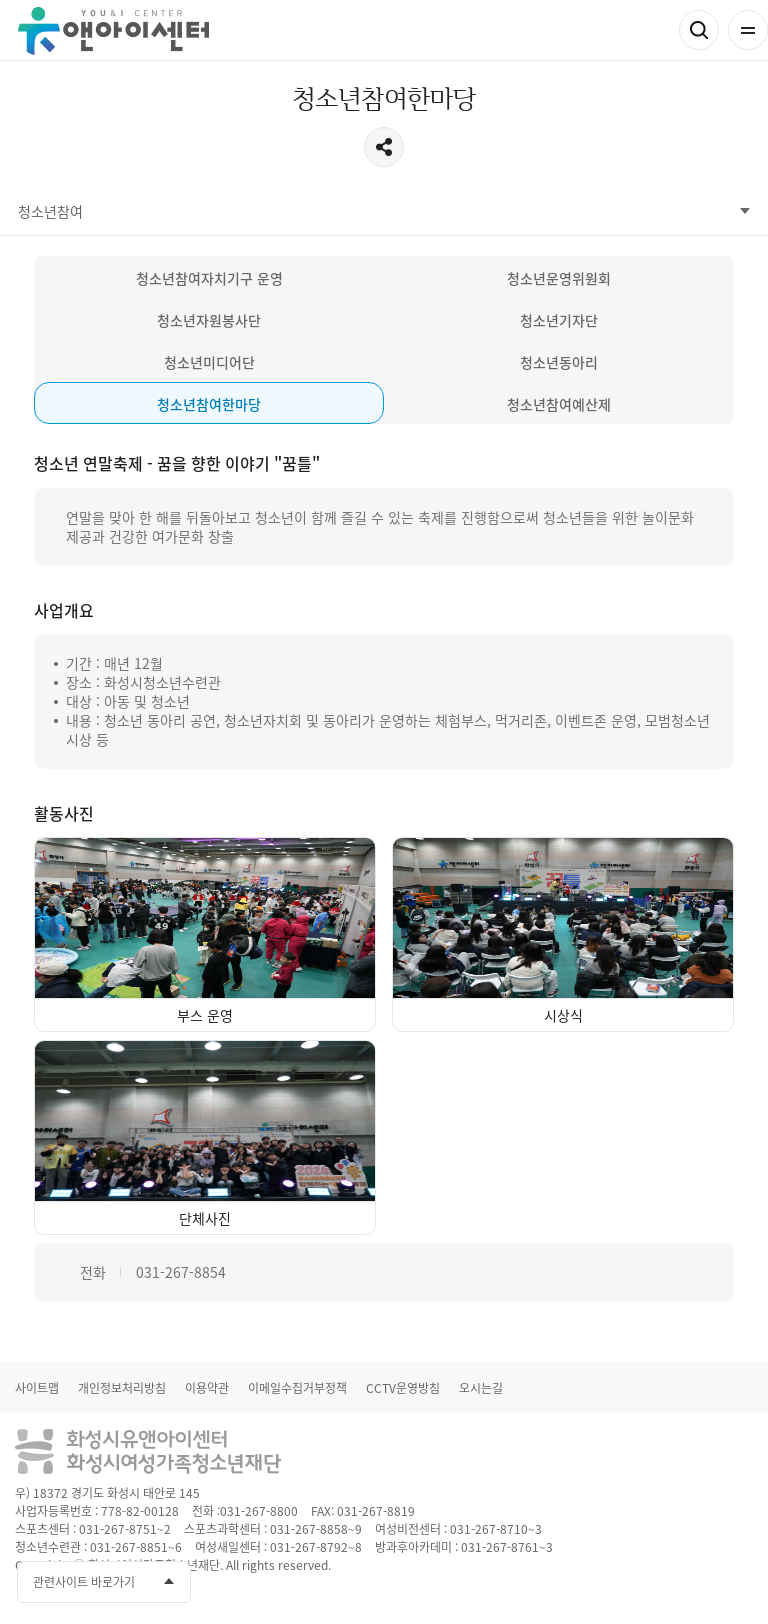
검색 (699, 30)
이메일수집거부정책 (297, 1388)
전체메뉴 (748, 30)
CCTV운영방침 (403, 1388)
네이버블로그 (736, 1579)
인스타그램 (699, 1579)
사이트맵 (37, 1388)
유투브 (662, 1579)
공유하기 (384, 147)
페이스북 (625, 1579)
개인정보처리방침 (122, 1388)
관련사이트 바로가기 (84, 1582)
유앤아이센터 (113, 30)
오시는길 (481, 1388)
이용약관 (207, 1388)
